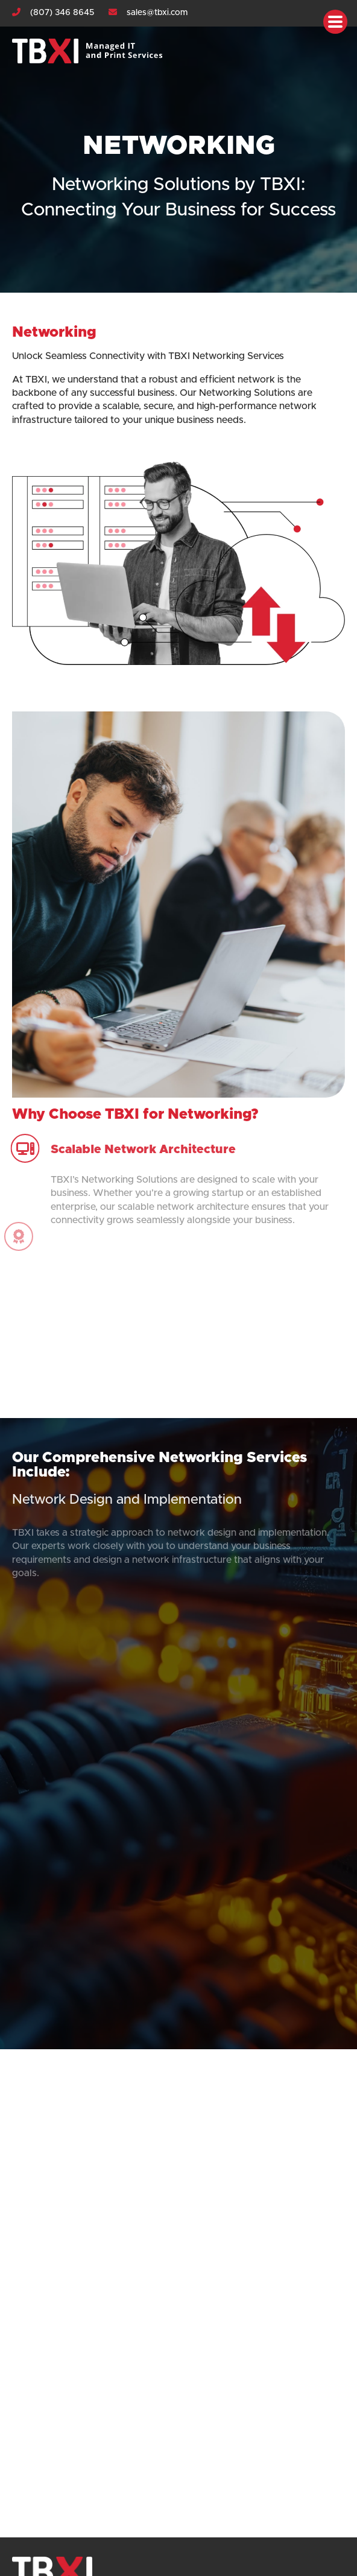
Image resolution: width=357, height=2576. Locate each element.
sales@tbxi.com (157, 12)
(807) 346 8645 (62, 12)
